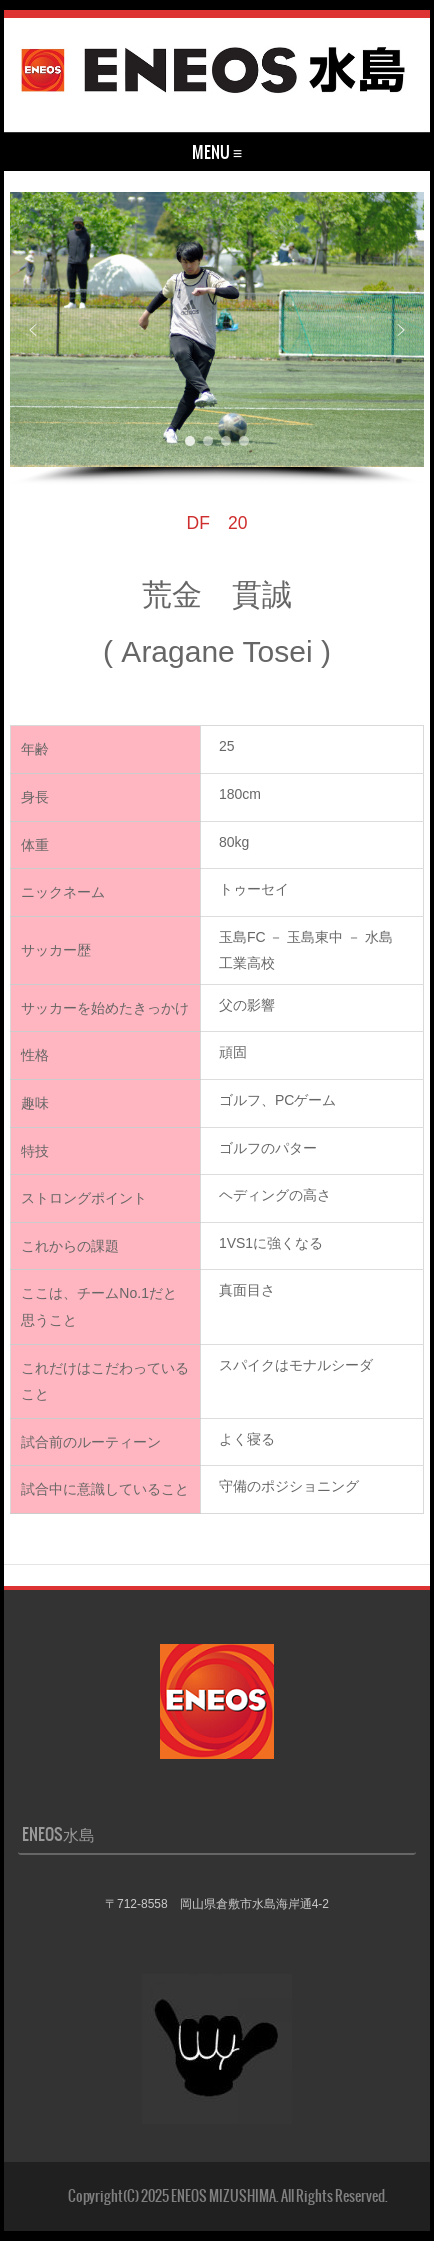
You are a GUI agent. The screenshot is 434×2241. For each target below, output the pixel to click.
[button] (33, 330)
